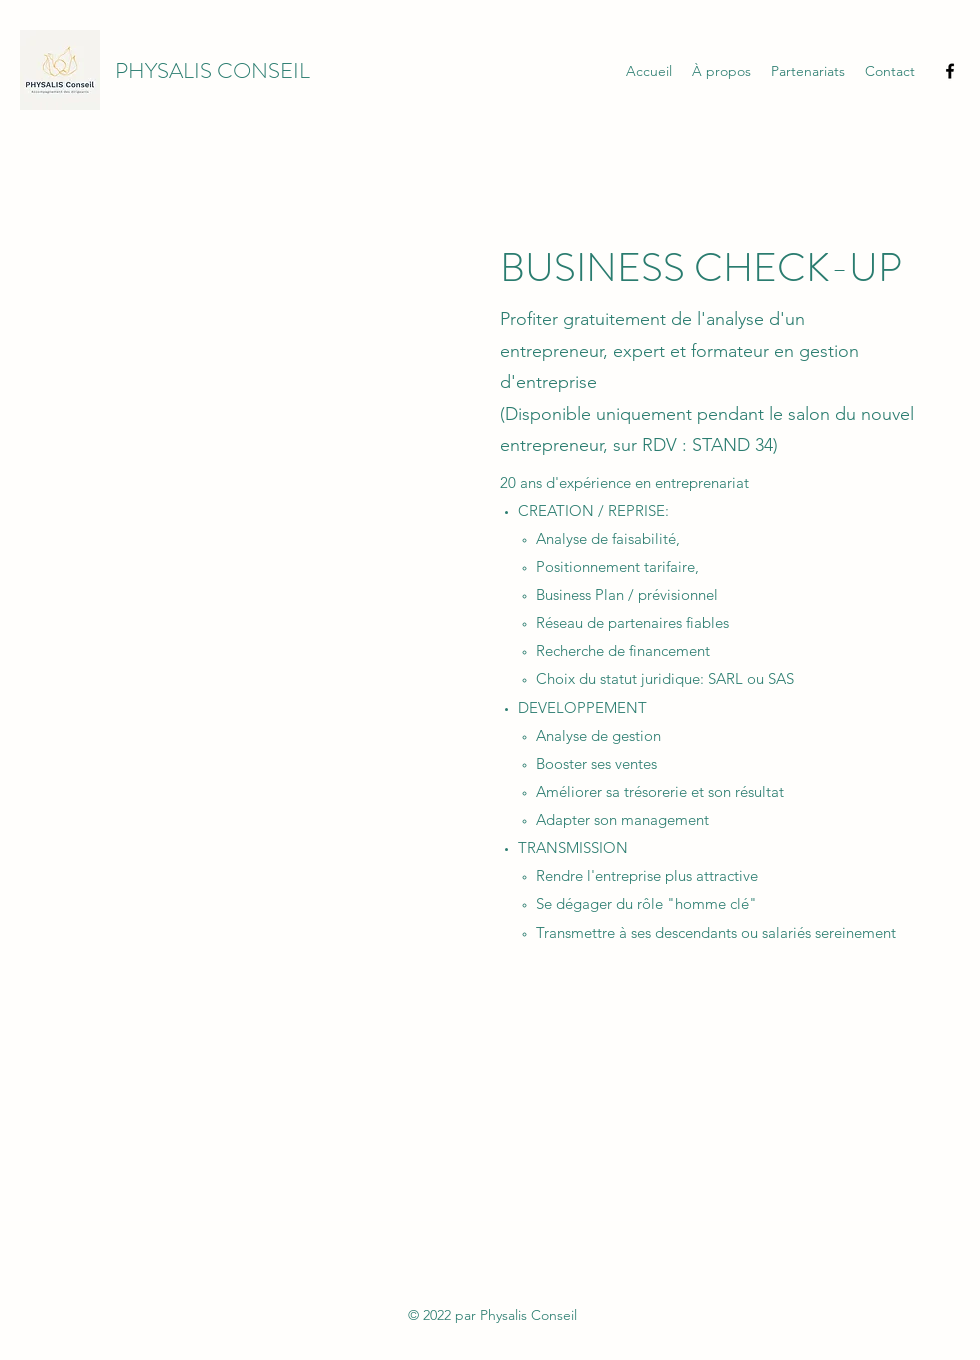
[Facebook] (950, 71)
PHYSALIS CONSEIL (212, 70)
